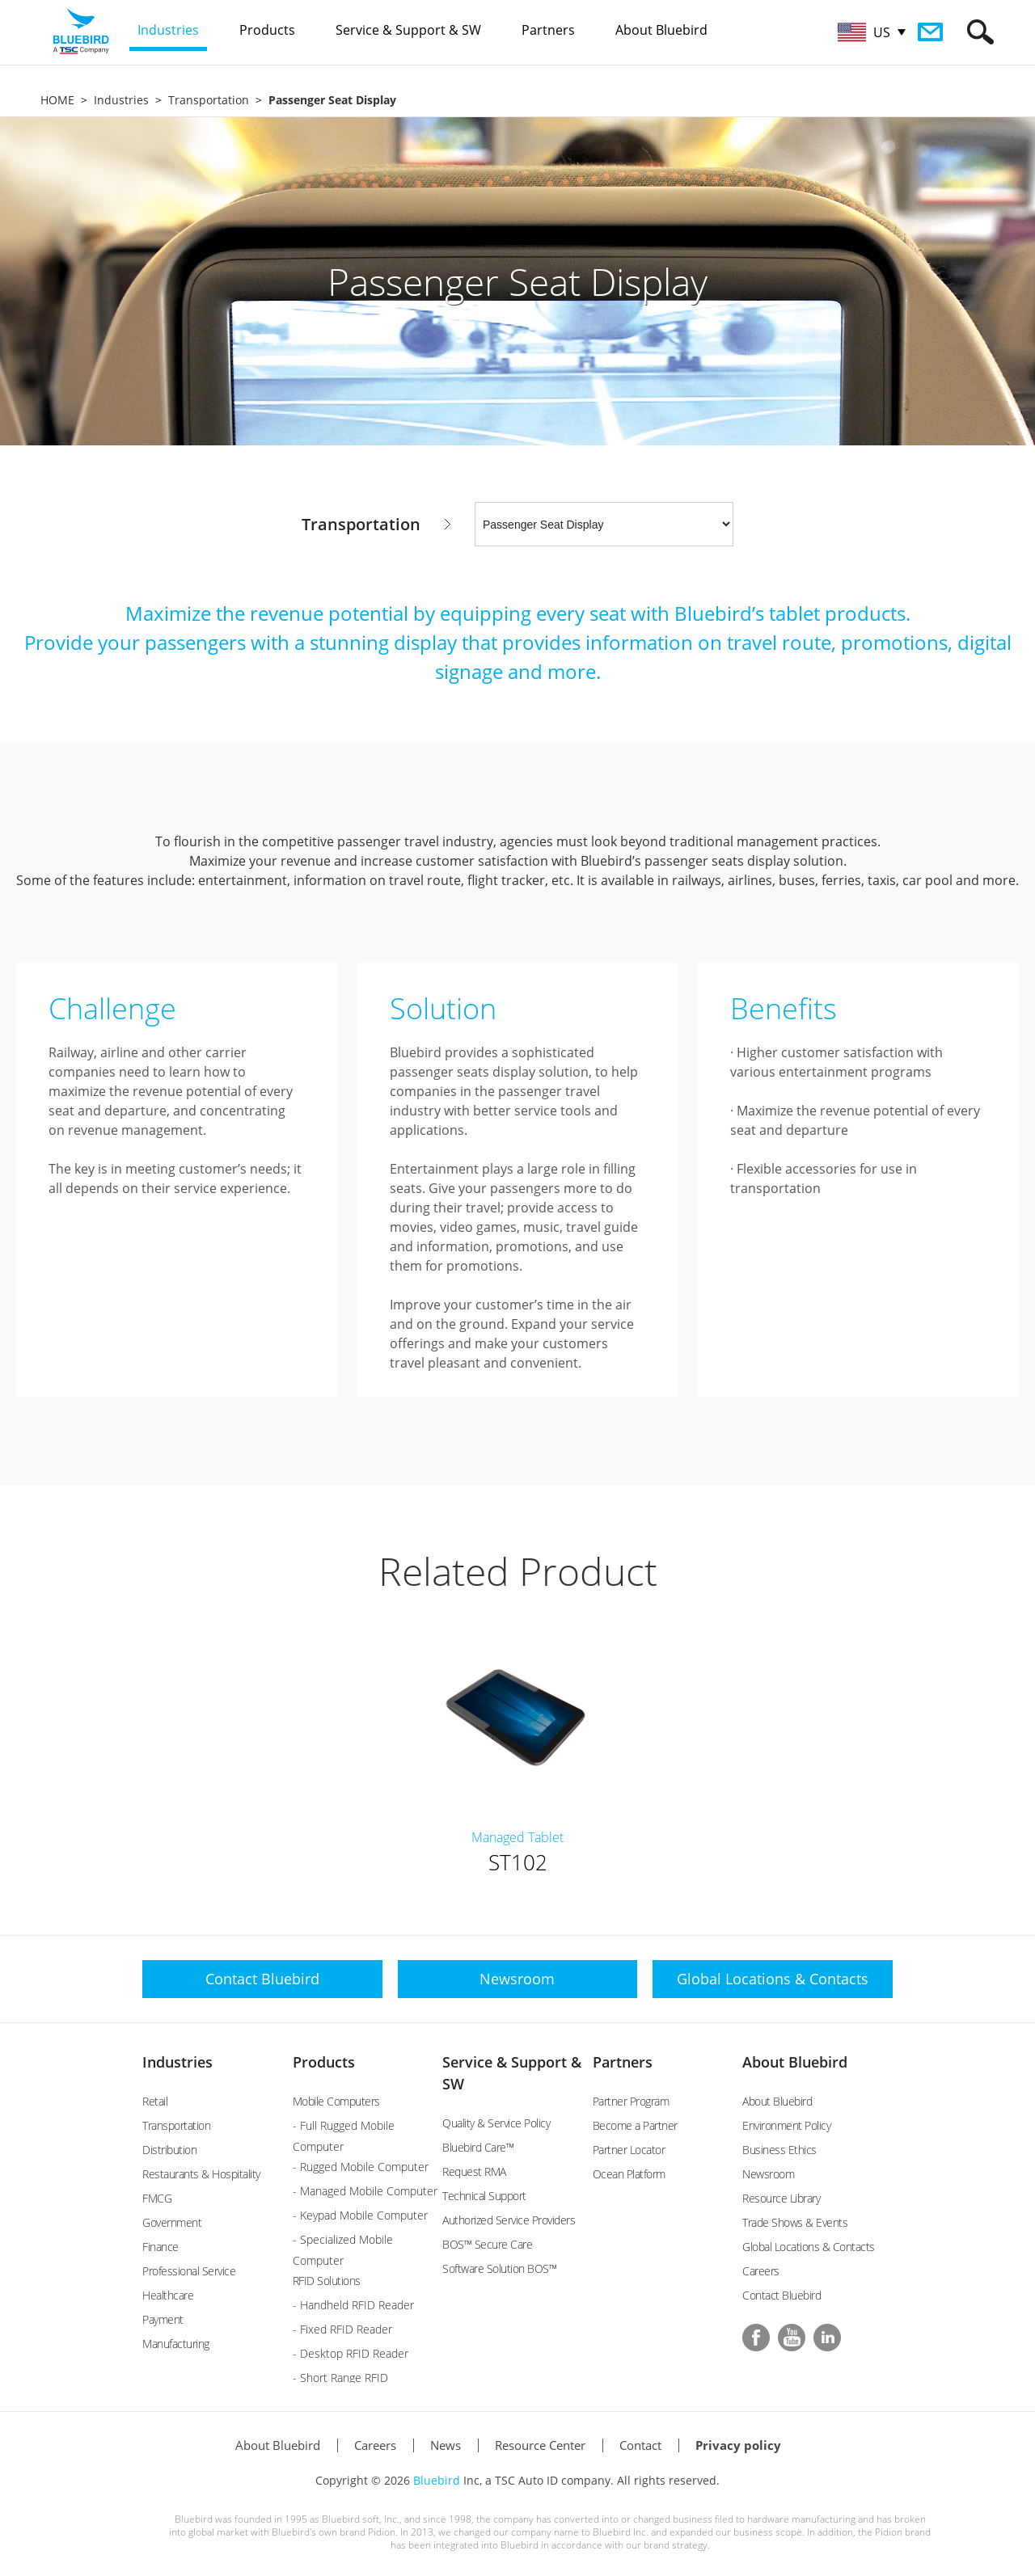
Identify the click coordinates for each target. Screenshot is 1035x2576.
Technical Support (484, 2195)
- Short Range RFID (340, 2377)
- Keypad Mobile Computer (360, 2215)
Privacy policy (738, 2445)
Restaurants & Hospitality (201, 2174)
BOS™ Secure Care (487, 2244)
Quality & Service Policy (496, 2123)
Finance (160, 2246)
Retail (154, 2101)
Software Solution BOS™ (499, 2268)
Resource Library (781, 2198)
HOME (57, 100)
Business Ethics (779, 2149)
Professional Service (188, 2271)
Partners (623, 2062)
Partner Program (631, 2101)
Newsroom (768, 2174)
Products (324, 2062)
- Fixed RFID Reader (342, 2329)
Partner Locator (629, 2149)
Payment (163, 2319)
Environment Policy (786, 2125)
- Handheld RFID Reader (353, 2304)
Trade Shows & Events (794, 2222)
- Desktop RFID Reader (350, 2353)
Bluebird (436, 2480)
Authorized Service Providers (508, 2220)
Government (171, 2222)
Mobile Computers (336, 2101)
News (445, 2445)
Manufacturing (175, 2343)
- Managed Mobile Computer (365, 2191)
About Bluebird (794, 2062)
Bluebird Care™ (477, 2147)
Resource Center (540, 2445)
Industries (121, 100)
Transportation (208, 100)
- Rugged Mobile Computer (361, 2166)
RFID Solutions (327, 2280)
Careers (760, 2271)
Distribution (169, 2149)
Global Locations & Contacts (808, 2246)
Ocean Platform (629, 2174)
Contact (640, 2445)
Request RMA (474, 2171)
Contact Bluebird (781, 2295)
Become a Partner (635, 2125)
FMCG (156, 2198)
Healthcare (167, 2295)
